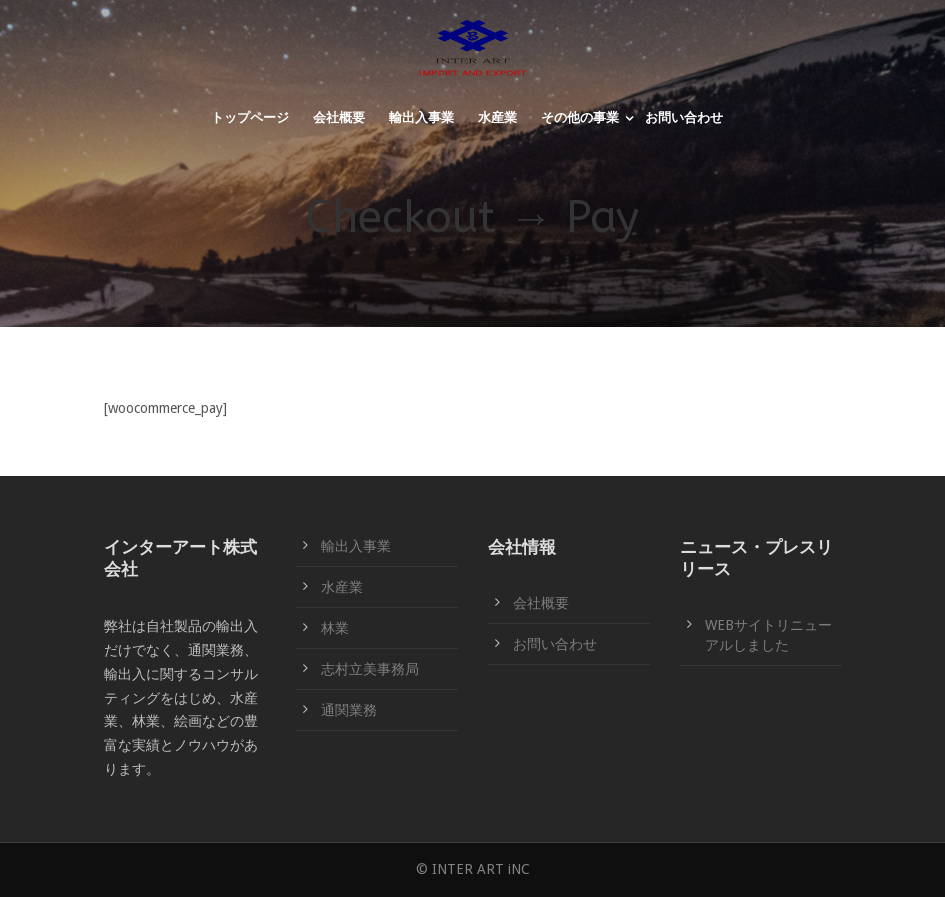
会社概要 (339, 117)
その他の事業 (580, 117)
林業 (335, 628)
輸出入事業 (421, 117)
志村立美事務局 (370, 669)
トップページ (250, 117)
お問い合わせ (684, 117)
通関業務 (349, 710)
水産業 (497, 117)
